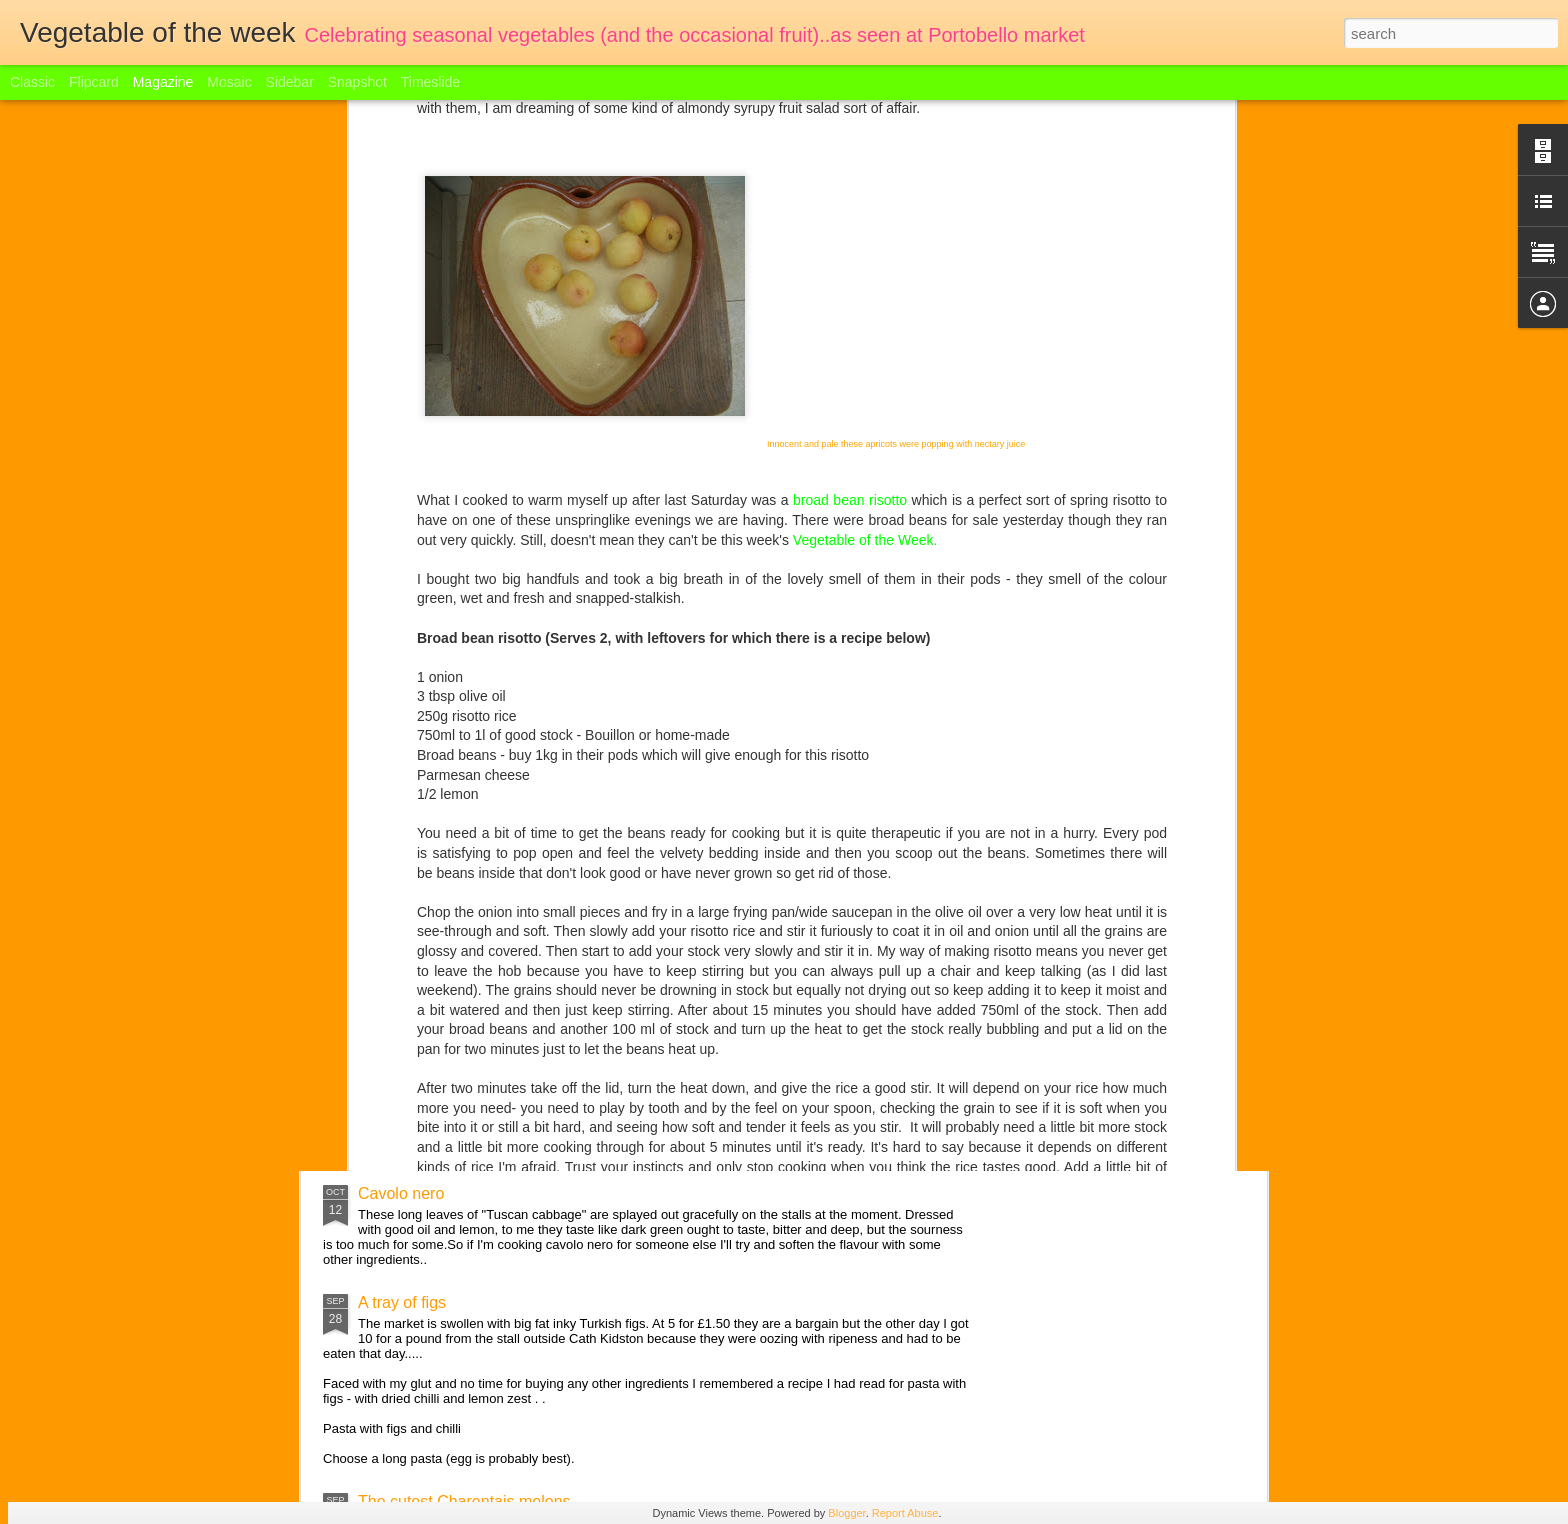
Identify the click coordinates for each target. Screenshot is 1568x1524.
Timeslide (430, 82)
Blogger (846, 1513)
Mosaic (229, 82)
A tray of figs (402, 1302)
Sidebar (290, 82)
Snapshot (357, 82)
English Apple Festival (436, 1084)
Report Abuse (905, 1513)
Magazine (163, 82)
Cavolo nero (401, 1193)
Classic (32, 82)
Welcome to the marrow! (444, 960)
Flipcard (94, 82)
